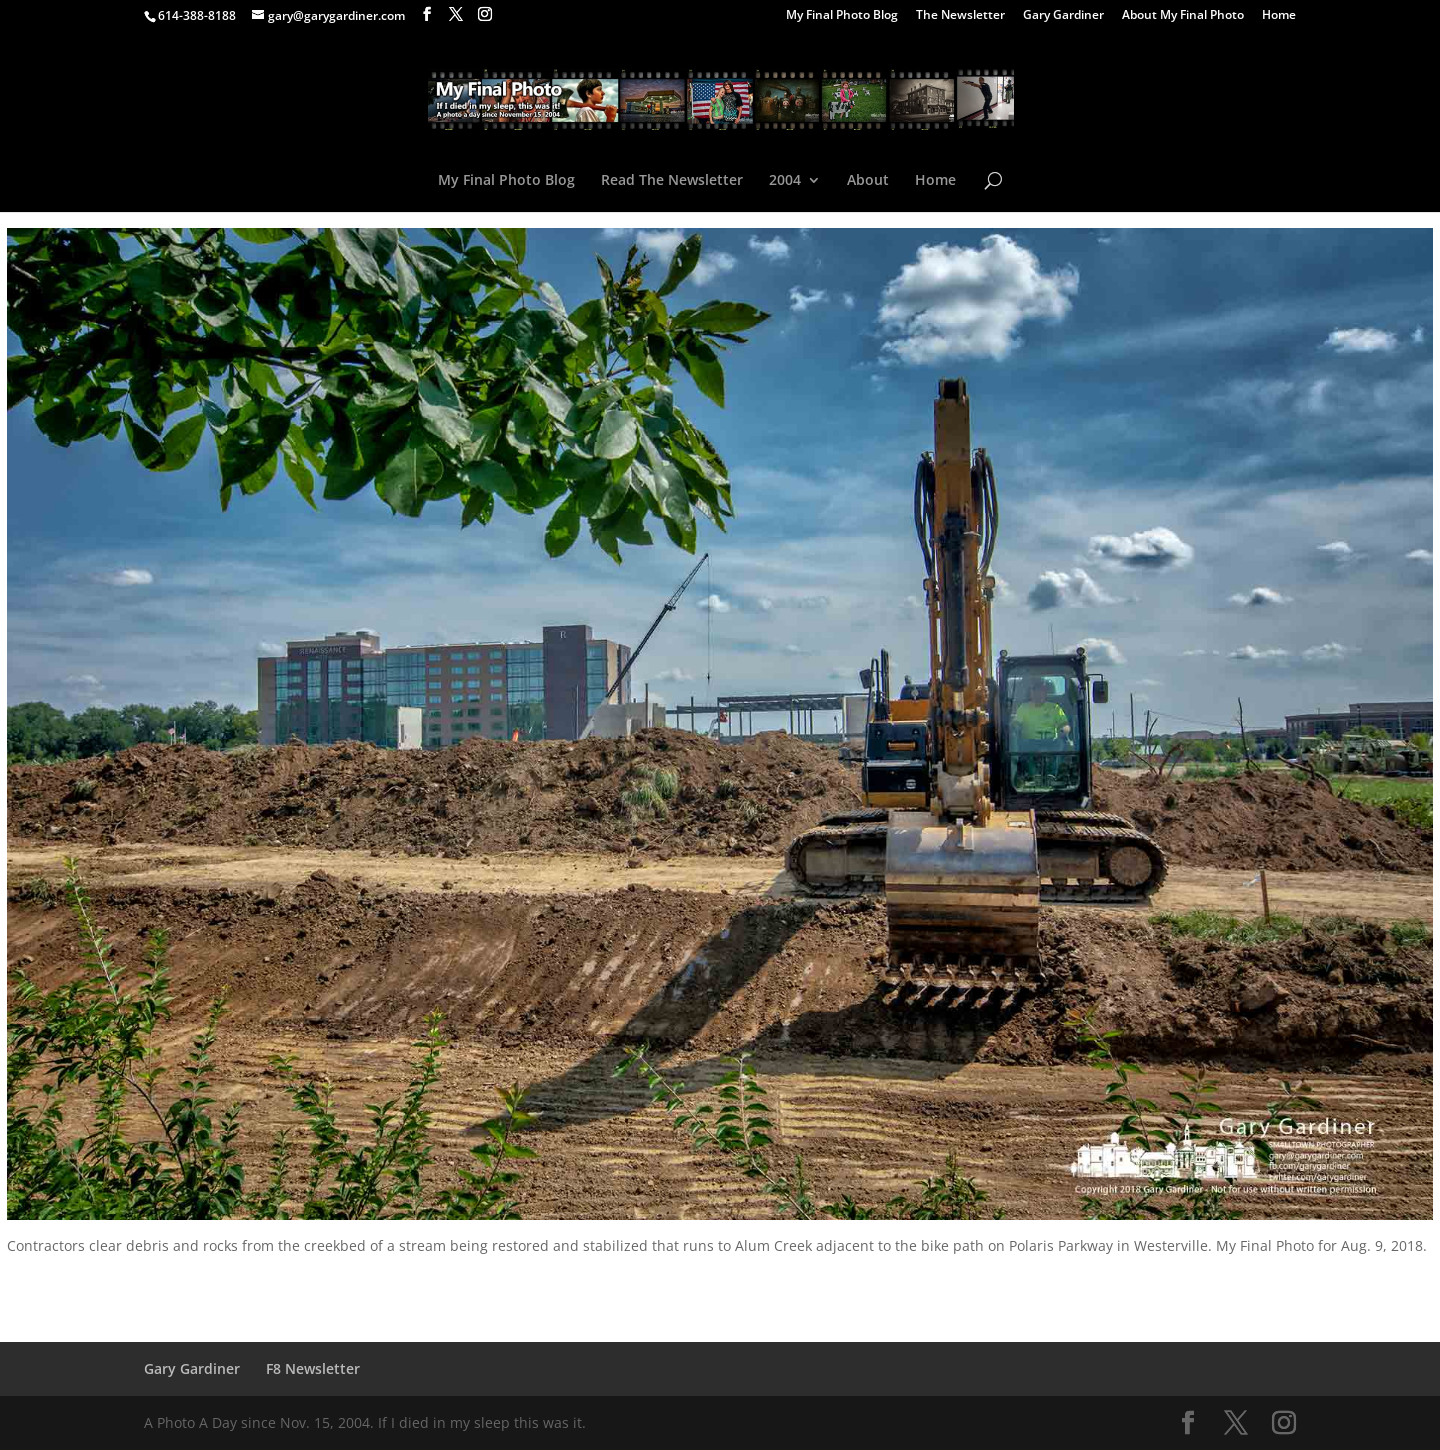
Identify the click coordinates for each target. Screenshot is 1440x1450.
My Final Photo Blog (842, 16)
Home (1279, 16)
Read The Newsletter (672, 181)
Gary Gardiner (1063, 16)
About (868, 181)
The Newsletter (960, 16)
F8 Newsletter (313, 1368)
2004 (785, 181)
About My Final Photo (1183, 16)
